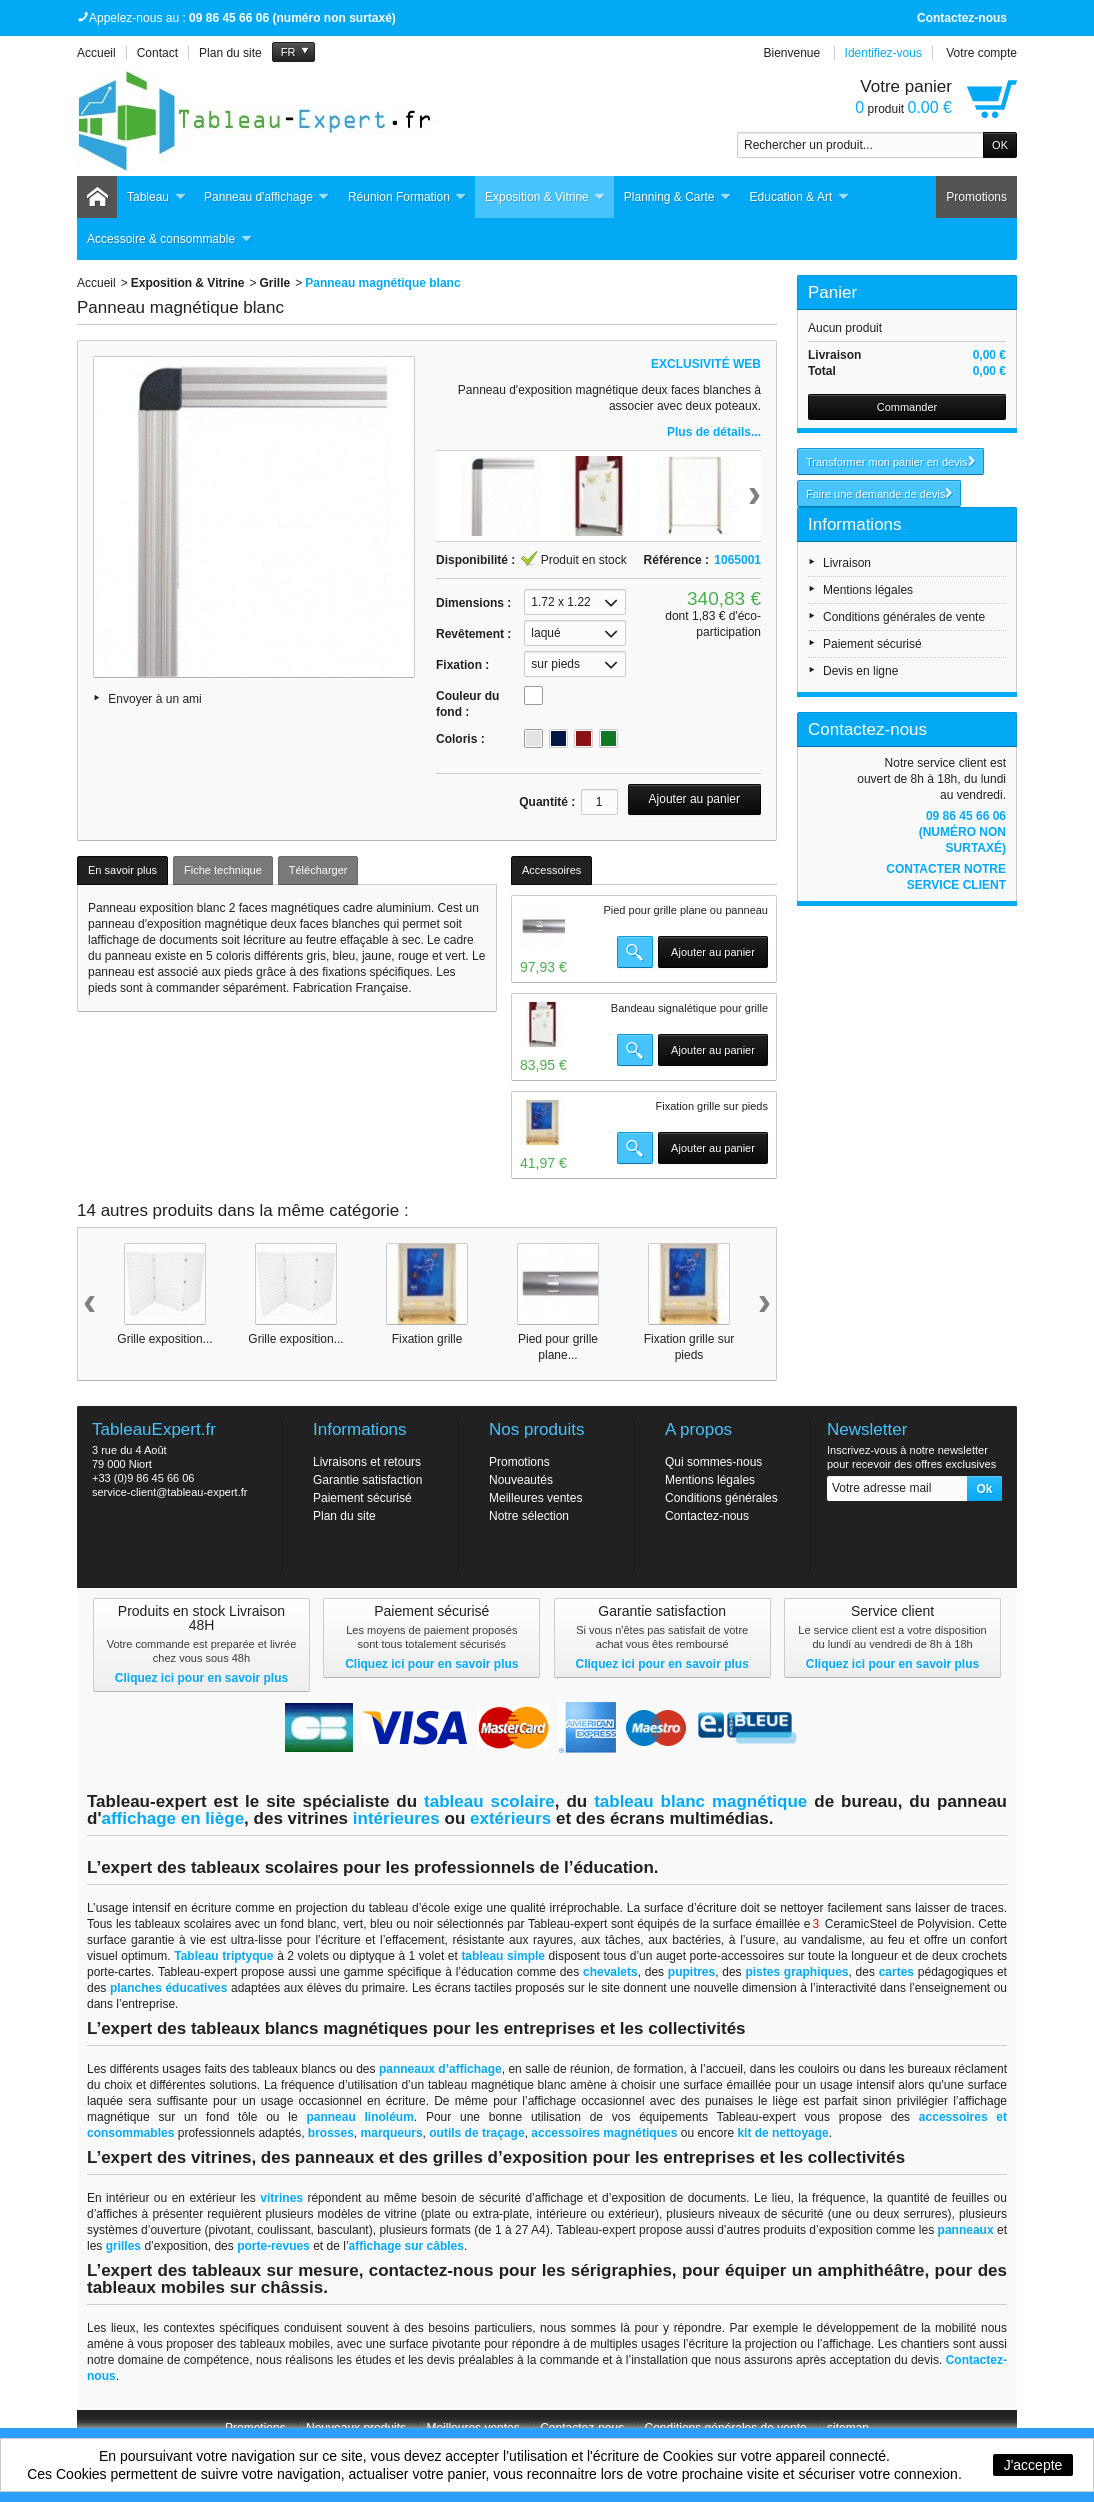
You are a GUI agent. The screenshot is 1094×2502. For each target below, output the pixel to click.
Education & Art (800, 197)
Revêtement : (473, 634)
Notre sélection (529, 1516)
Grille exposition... (164, 1339)
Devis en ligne (860, 671)
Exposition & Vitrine (545, 197)
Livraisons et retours (367, 1462)
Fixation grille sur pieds (712, 1106)
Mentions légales (868, 590)
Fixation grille (427, 1339)
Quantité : (547, 802)
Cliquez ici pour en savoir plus (201, 1678)
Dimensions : (473, 603)
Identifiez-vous (883, 53)
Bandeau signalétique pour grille (689, 1008)
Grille (275, 283)
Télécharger (318, 870)
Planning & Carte (678, 197)
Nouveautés (521, 1480)
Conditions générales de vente (904, 617)
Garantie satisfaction (367, 1480)
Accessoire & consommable (169, 239)
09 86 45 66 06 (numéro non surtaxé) (962, 832)
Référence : (676, 560)
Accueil (96, 283)
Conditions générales (721, 1498)
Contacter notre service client (946, 877)
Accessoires (551, 870)
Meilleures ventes (535, 1498)
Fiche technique (223, 870)
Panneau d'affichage (267, 197)
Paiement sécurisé (872, 644)
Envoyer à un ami (154, 699)
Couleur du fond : (467, 704)
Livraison (847, 563)
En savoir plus (122, 870)
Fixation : (462, 665)
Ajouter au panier (713, 952)
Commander (907, 407)
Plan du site (344, 1516)
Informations (855, 524)
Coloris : (460, 739)
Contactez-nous (962, 18)
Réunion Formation (407, 197)
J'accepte (1033, 2465)
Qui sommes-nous (713, 1462)
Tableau (156, 197)
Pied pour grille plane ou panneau (685, 910)
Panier (832, 292)
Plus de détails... (714, 432)
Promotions (976, 197)
